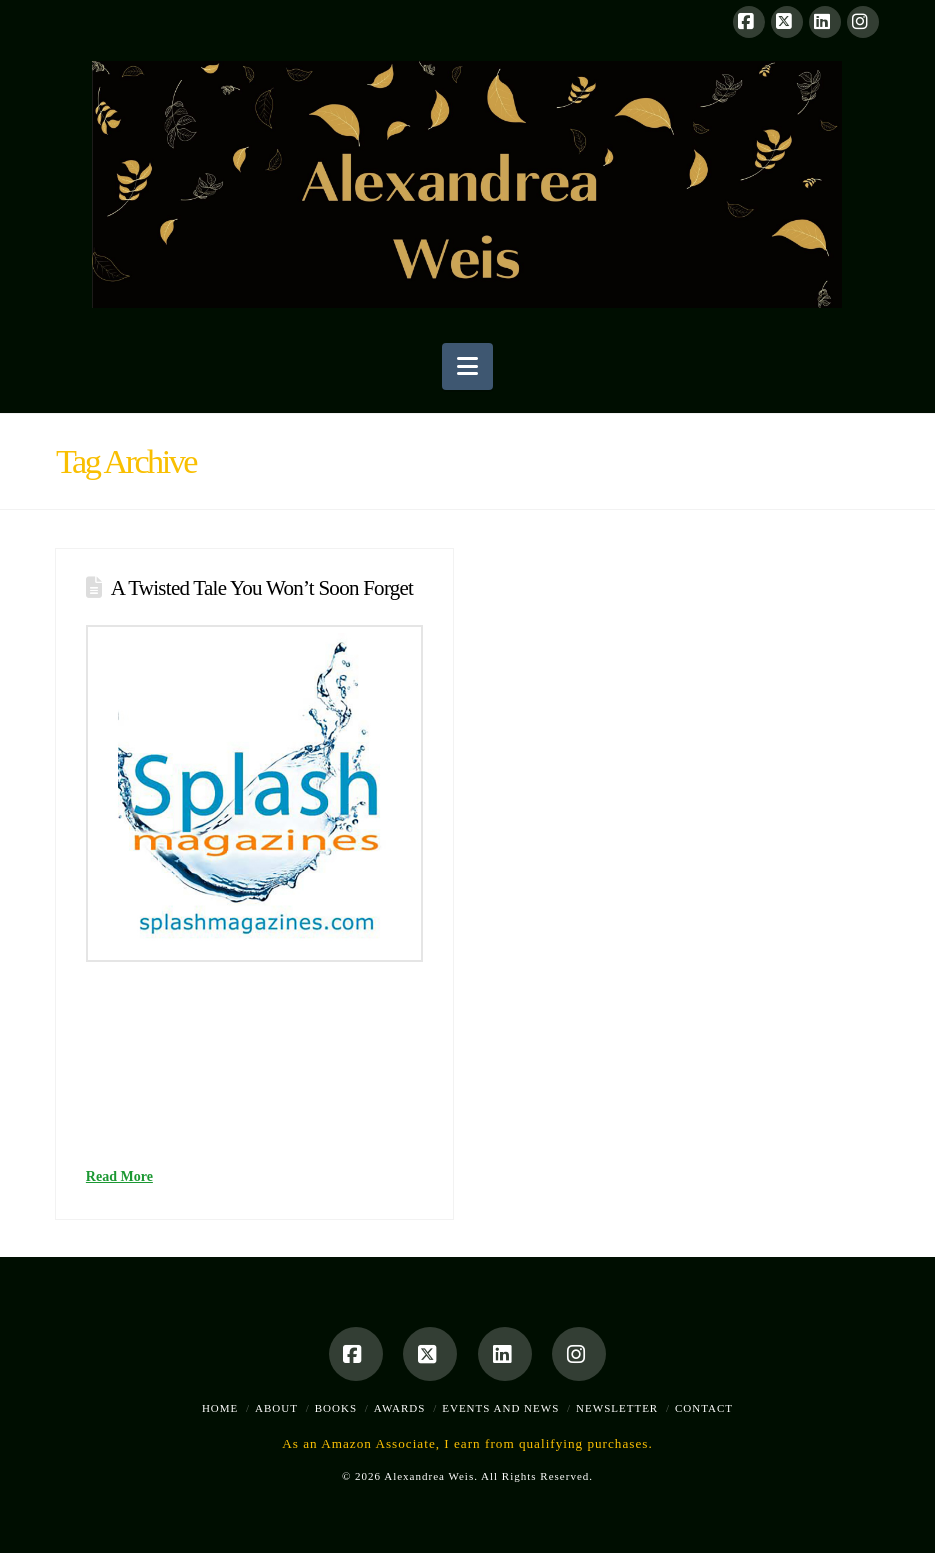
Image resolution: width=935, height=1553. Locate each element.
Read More (119, 1176)
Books (336, 1408)
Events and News (500, 1408)
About (276, 1408)
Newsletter (617, 1408)
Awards (400, 1408)
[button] (467, 366)
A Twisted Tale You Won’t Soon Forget (262, 588)
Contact (704, 1408)
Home (220, 1408)
